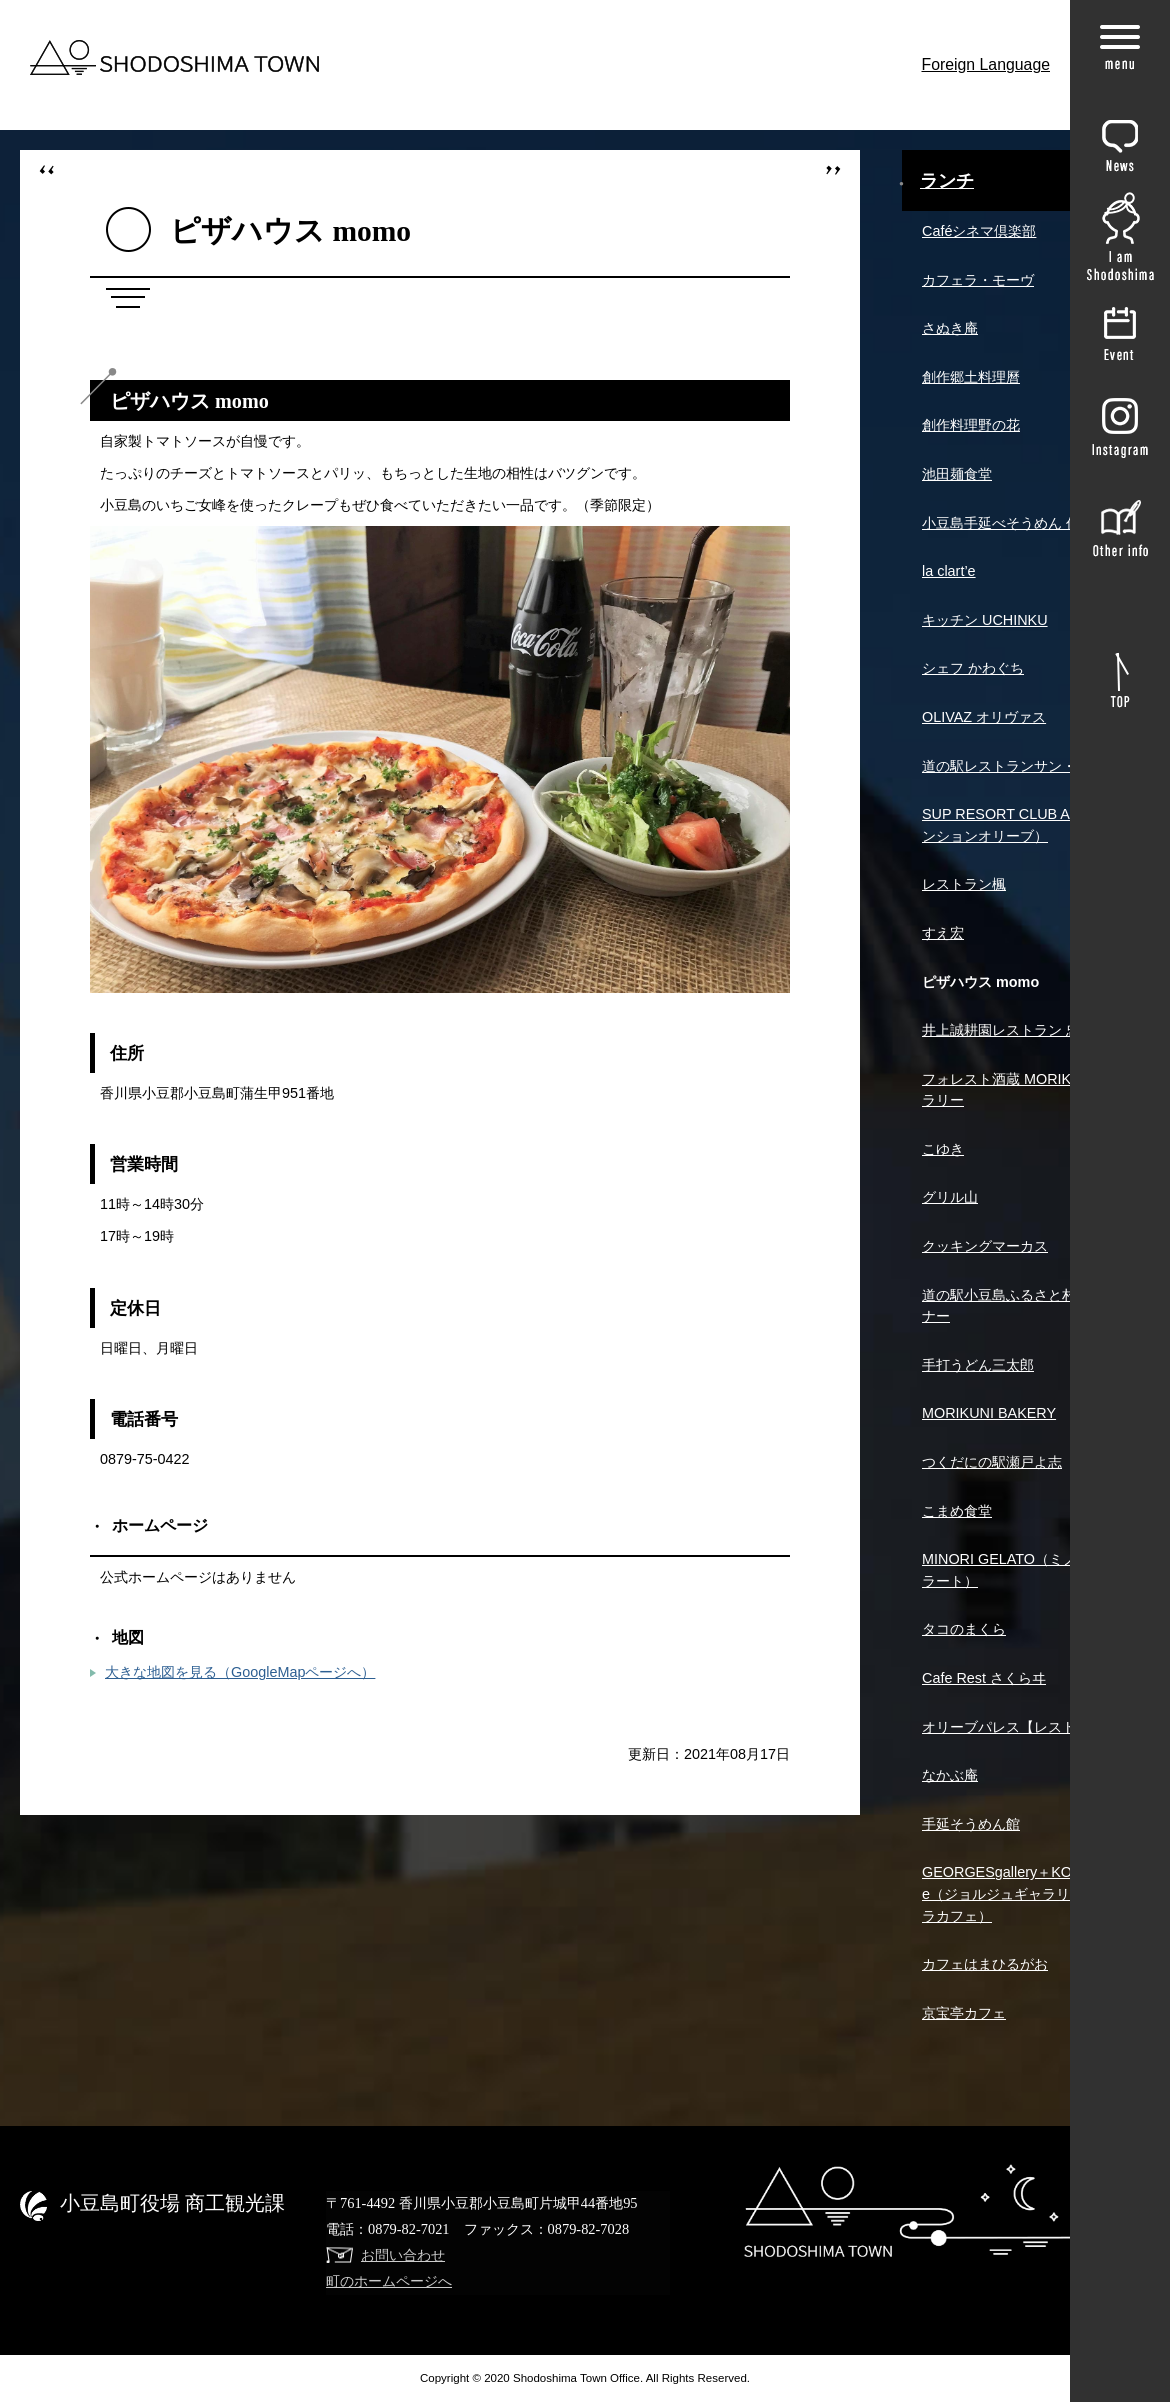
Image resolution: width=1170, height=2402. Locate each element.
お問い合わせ (403, 2255)
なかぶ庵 (950, 1775)
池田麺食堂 (957, 474)
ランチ (947, 181)
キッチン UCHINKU (985, 620)
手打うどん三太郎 (978, 1365)
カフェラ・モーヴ (978, 280)
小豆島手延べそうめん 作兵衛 (1015, 523)
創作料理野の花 (971, 425)
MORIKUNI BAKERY (989, 1413)
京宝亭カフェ (964, 2013)
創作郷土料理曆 (971, 377)
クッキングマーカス (985, 1246)
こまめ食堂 (957, 1511)
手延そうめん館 (971, 1824)
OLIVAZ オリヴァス (984, 717)
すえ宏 (943, 933)
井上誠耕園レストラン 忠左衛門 (1022, 1030)
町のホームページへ (389, 2281)
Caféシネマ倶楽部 (979, 231)
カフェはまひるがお (985, 1964)
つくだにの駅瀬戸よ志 (992, 1462)
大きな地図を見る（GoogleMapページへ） (240, 1672)
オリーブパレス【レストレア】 (1020, 1727)
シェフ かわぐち (973, 668)
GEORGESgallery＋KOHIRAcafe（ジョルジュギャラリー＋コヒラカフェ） (1024, 1893)
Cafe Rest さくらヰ (984, 1678)
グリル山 (950, 1197)
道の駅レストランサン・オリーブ (1027, 766)
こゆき (943, 1149)
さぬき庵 (950, 328)
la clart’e (949, 571)
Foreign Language (986, 64)
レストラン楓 (964, 884)
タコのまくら (964, 1629)
